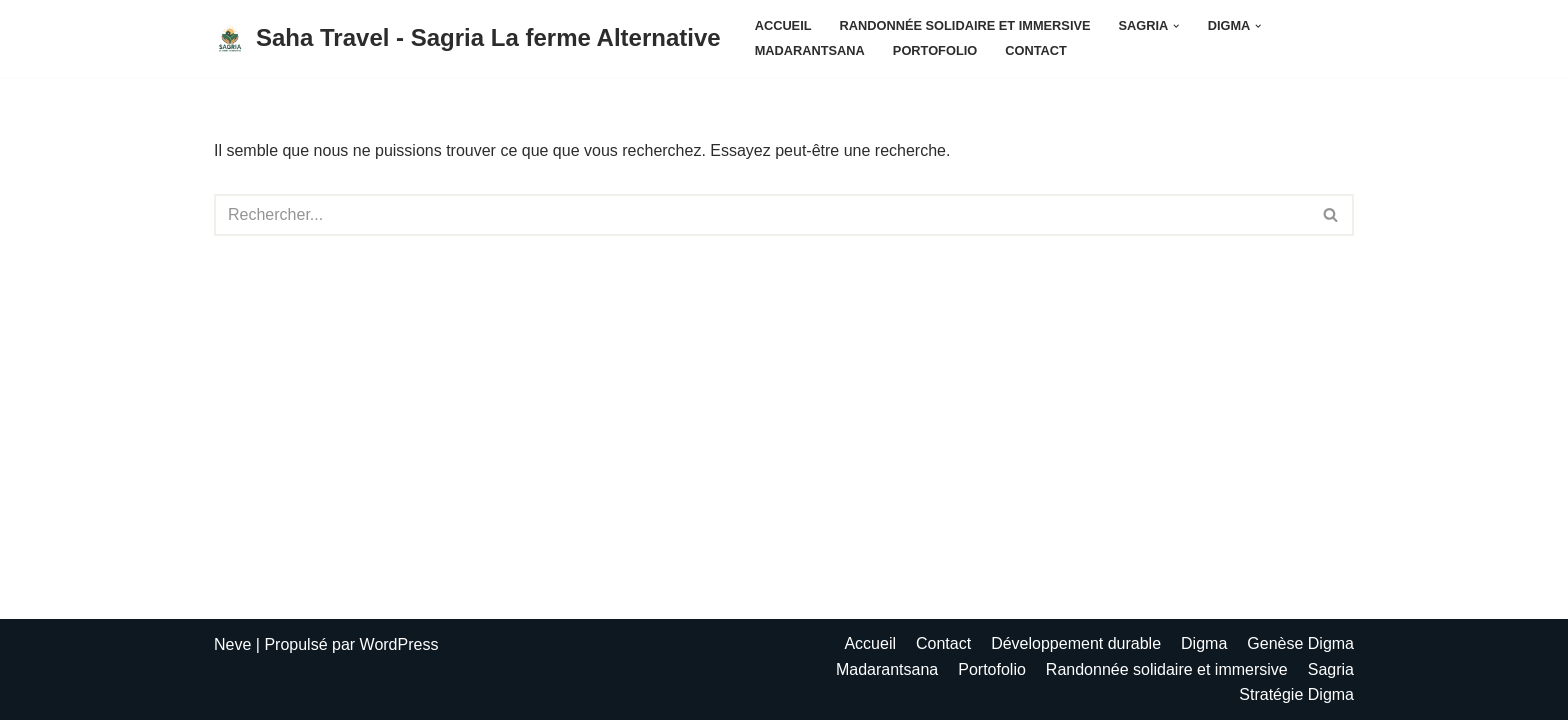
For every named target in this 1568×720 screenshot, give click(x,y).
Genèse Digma (1300, 643)
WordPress (399, 644)
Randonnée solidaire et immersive (965, 25)
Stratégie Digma (1296, 694)
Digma (1204, 643)
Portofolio (935, 50)
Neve (232, 644)
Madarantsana (810, 50)
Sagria (1331, 669)
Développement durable (1076, 643)
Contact (1036, 50)
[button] (1176, 26)
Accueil (783, 25)
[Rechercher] (761, 215)
